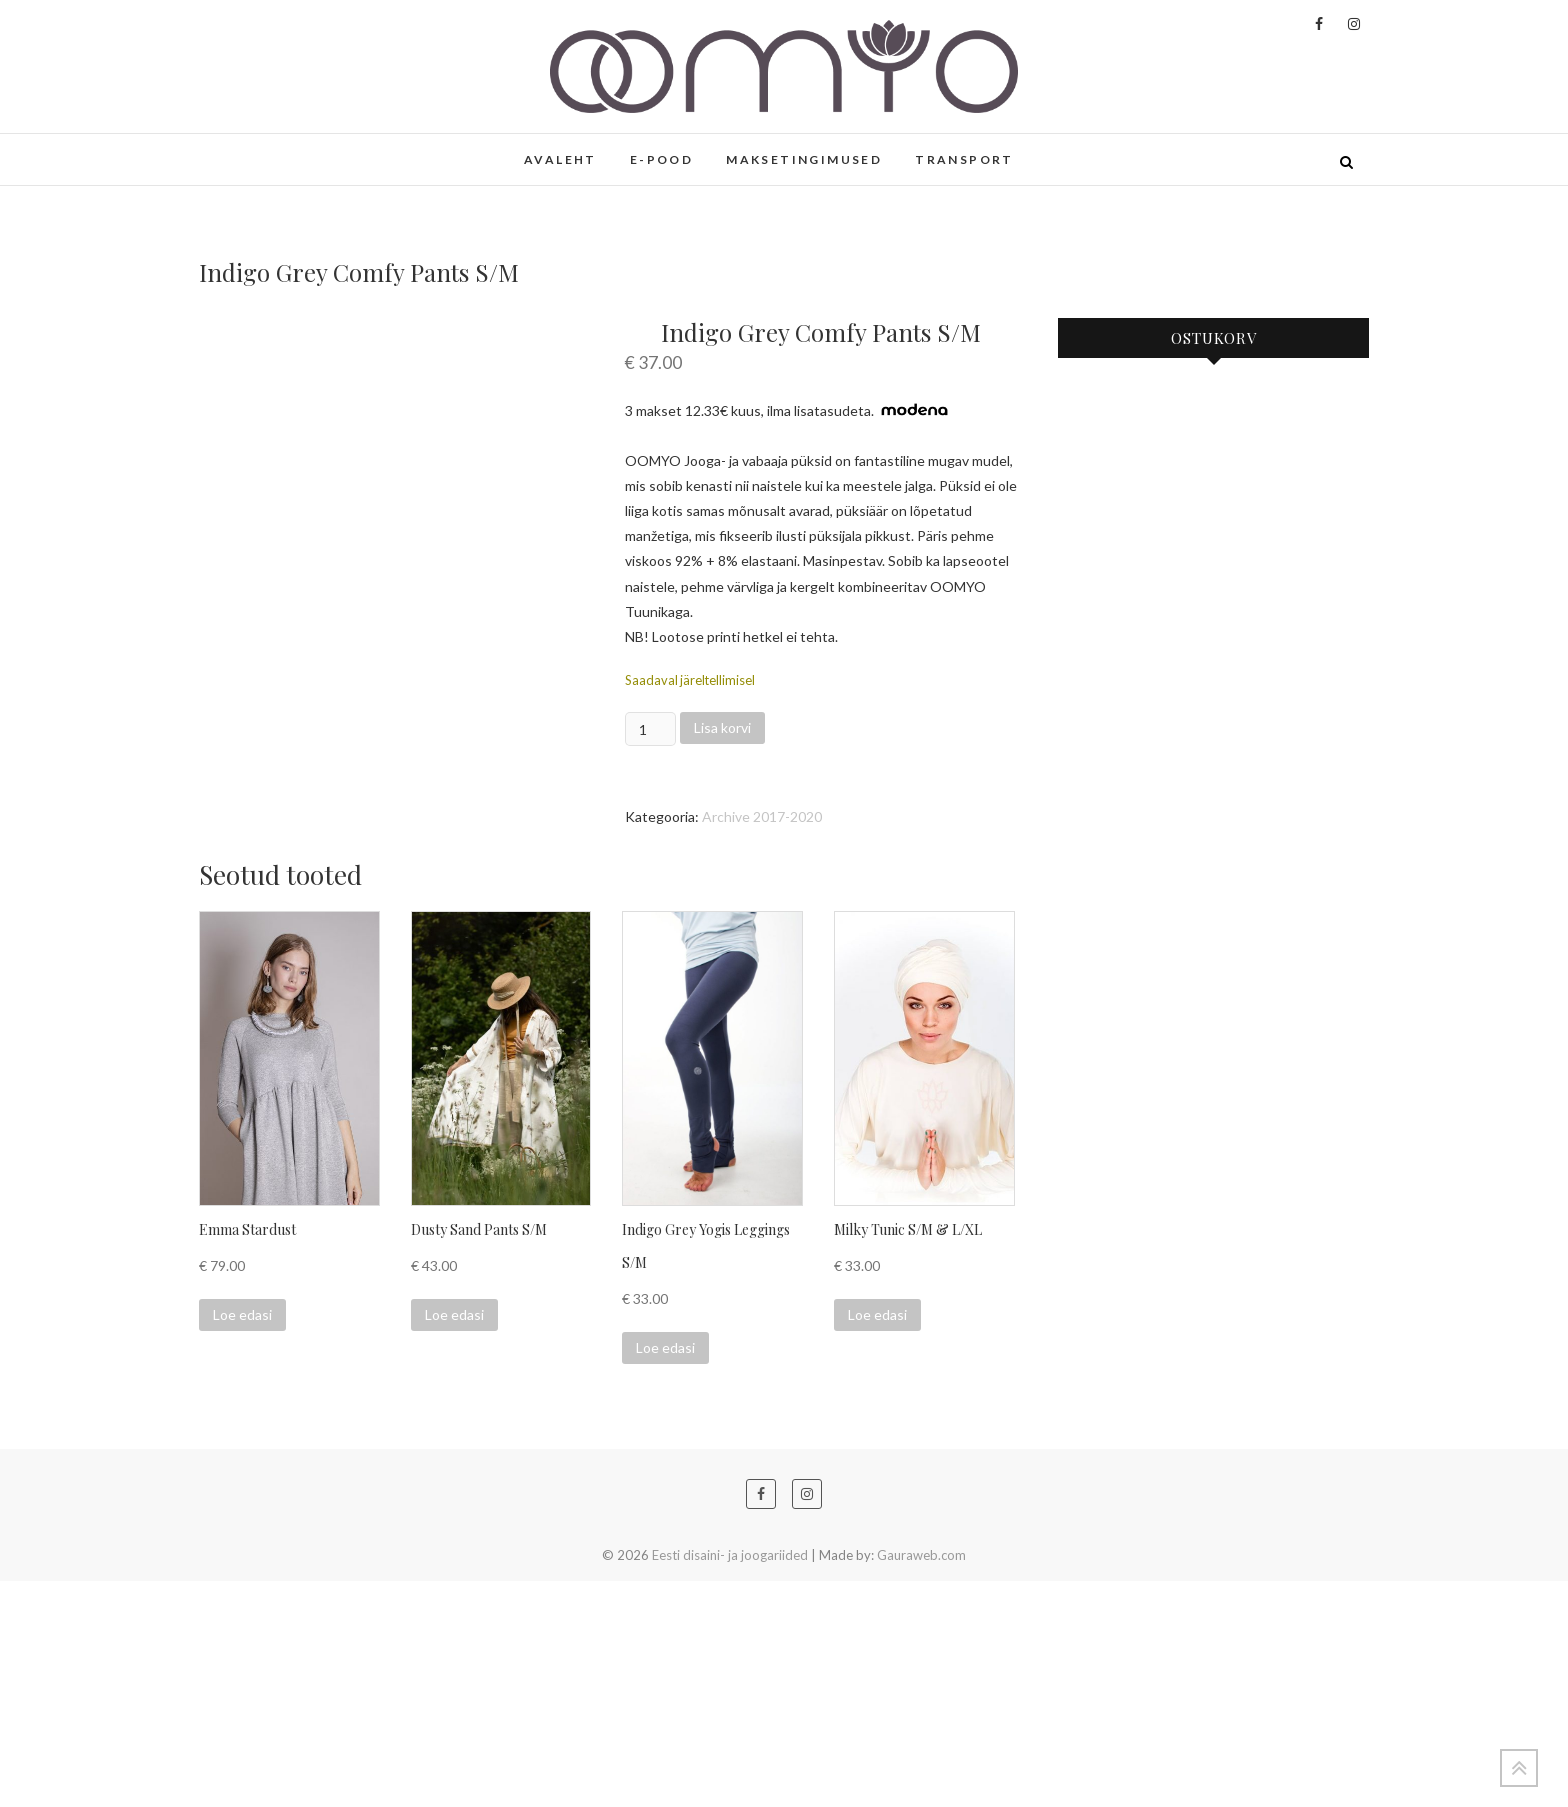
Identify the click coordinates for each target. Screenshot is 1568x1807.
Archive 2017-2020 (762, 816)
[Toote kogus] (650, 729)
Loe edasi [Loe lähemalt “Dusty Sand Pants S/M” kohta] (454, 1540)
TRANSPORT (964, 159)
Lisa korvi (722, 727)
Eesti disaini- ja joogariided (730, 1781)
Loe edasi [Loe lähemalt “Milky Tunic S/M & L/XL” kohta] (877, 1540)
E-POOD (661, 159)
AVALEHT (560, 159)
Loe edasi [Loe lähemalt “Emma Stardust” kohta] (242, 1540)
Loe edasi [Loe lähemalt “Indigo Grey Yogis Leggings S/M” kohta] (665, 1573)
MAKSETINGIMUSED (804, 159)
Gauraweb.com (921, 1781)
